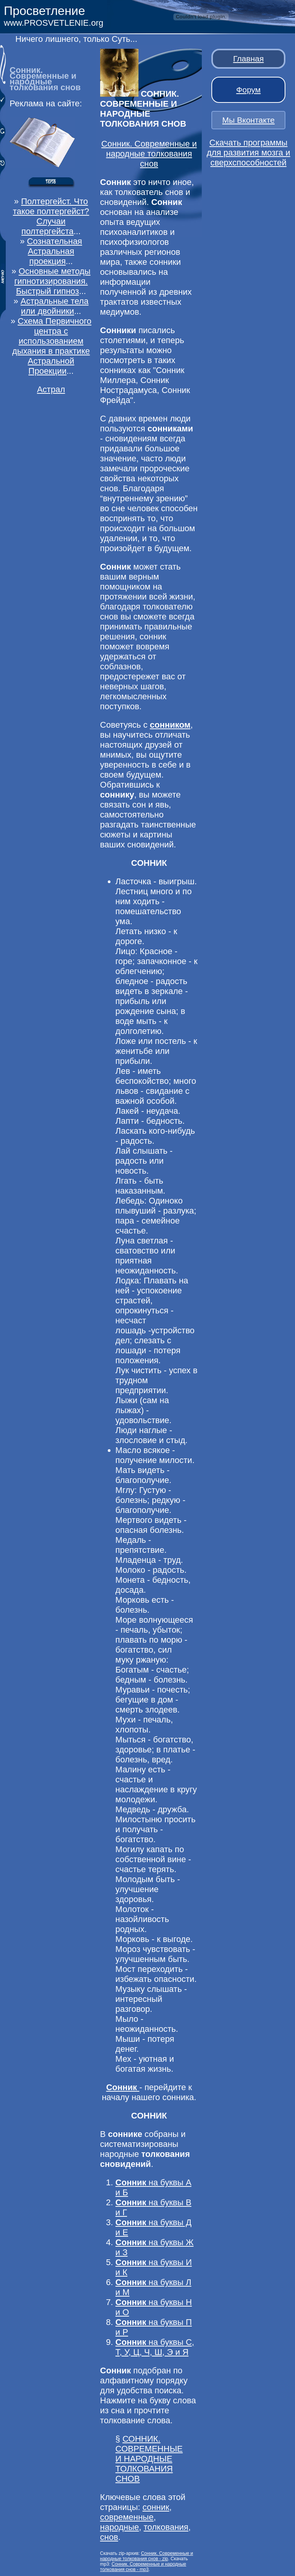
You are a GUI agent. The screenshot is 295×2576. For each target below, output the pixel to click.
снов (109, 2537)
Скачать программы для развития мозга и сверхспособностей (248, 152)
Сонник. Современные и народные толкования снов (149, 153)
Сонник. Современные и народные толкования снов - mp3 (143, 2566)
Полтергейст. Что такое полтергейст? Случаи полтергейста (51, 216)
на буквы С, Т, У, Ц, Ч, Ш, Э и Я (154, 2347)
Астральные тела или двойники (55, 306)
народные (119, 2527)
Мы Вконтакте (248, 120)
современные (126, 2517)
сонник (155, 2507)
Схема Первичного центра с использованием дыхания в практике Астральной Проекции (52, 346)
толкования (165, 2527)
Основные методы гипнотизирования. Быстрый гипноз (52, 281)
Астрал (51, 389)
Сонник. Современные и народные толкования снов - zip (146, 2556)
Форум (248, 89)
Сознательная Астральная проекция (54, 251)
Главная (248, 58)
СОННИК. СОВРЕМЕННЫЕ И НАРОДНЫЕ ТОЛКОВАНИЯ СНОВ (149, 2459)
